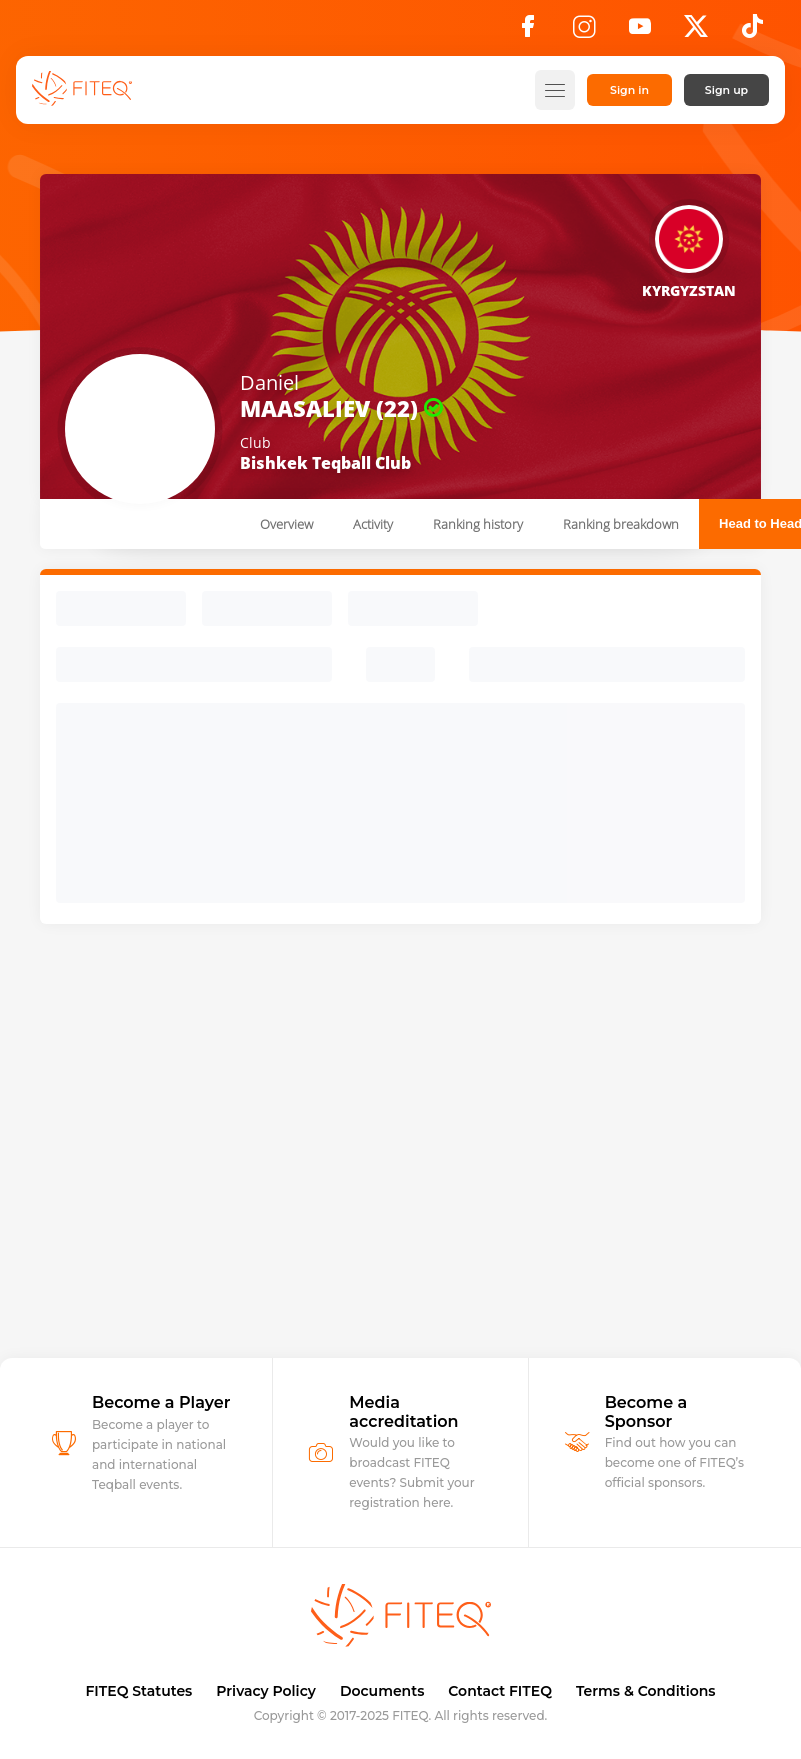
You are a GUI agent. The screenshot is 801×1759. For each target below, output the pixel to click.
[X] (696, 32)
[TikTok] (752, 32)
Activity (373, 524)
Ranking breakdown (621, 524)
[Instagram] (584, 32)
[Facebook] (528, 32)
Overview (286, 524)
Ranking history (478, 524)
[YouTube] (640, 32)
